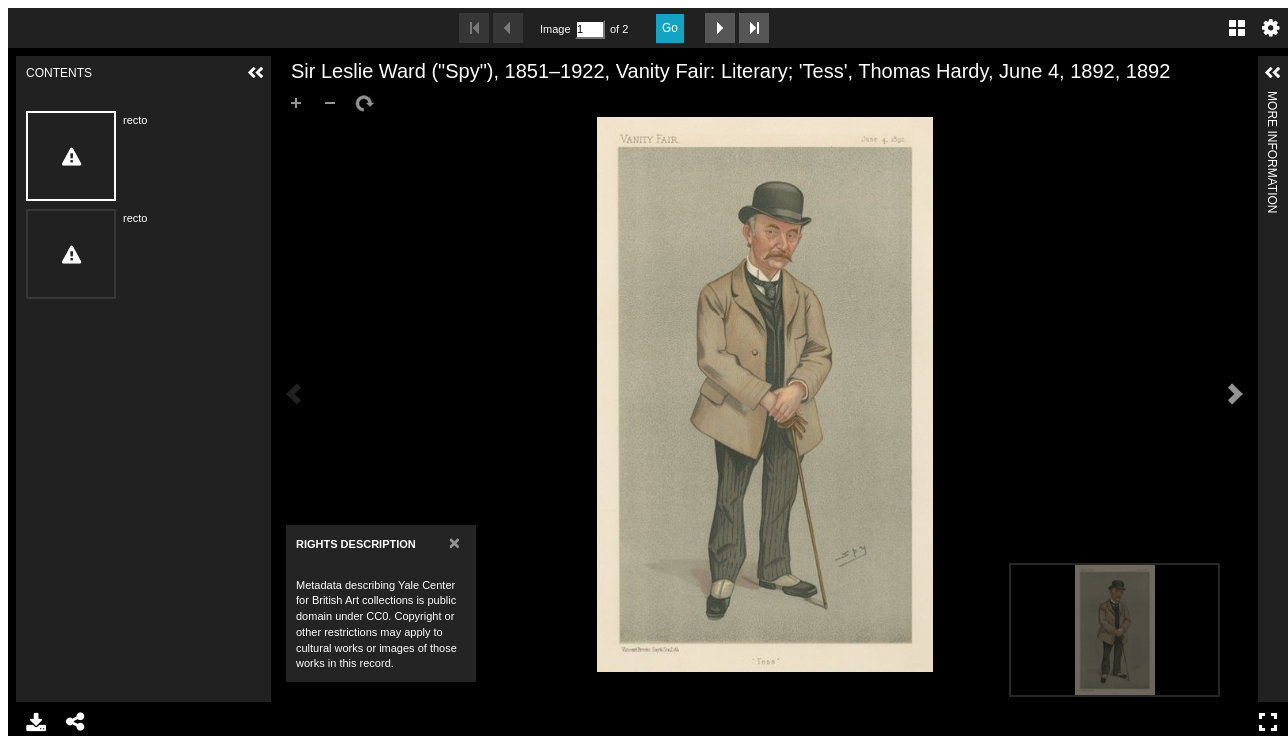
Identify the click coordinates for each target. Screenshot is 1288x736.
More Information (1272, 99)
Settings (1271, 28)
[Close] (454, 542)
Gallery (1237, 28)
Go (670, 28)
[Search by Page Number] (590, 29)
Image (555, 29)
